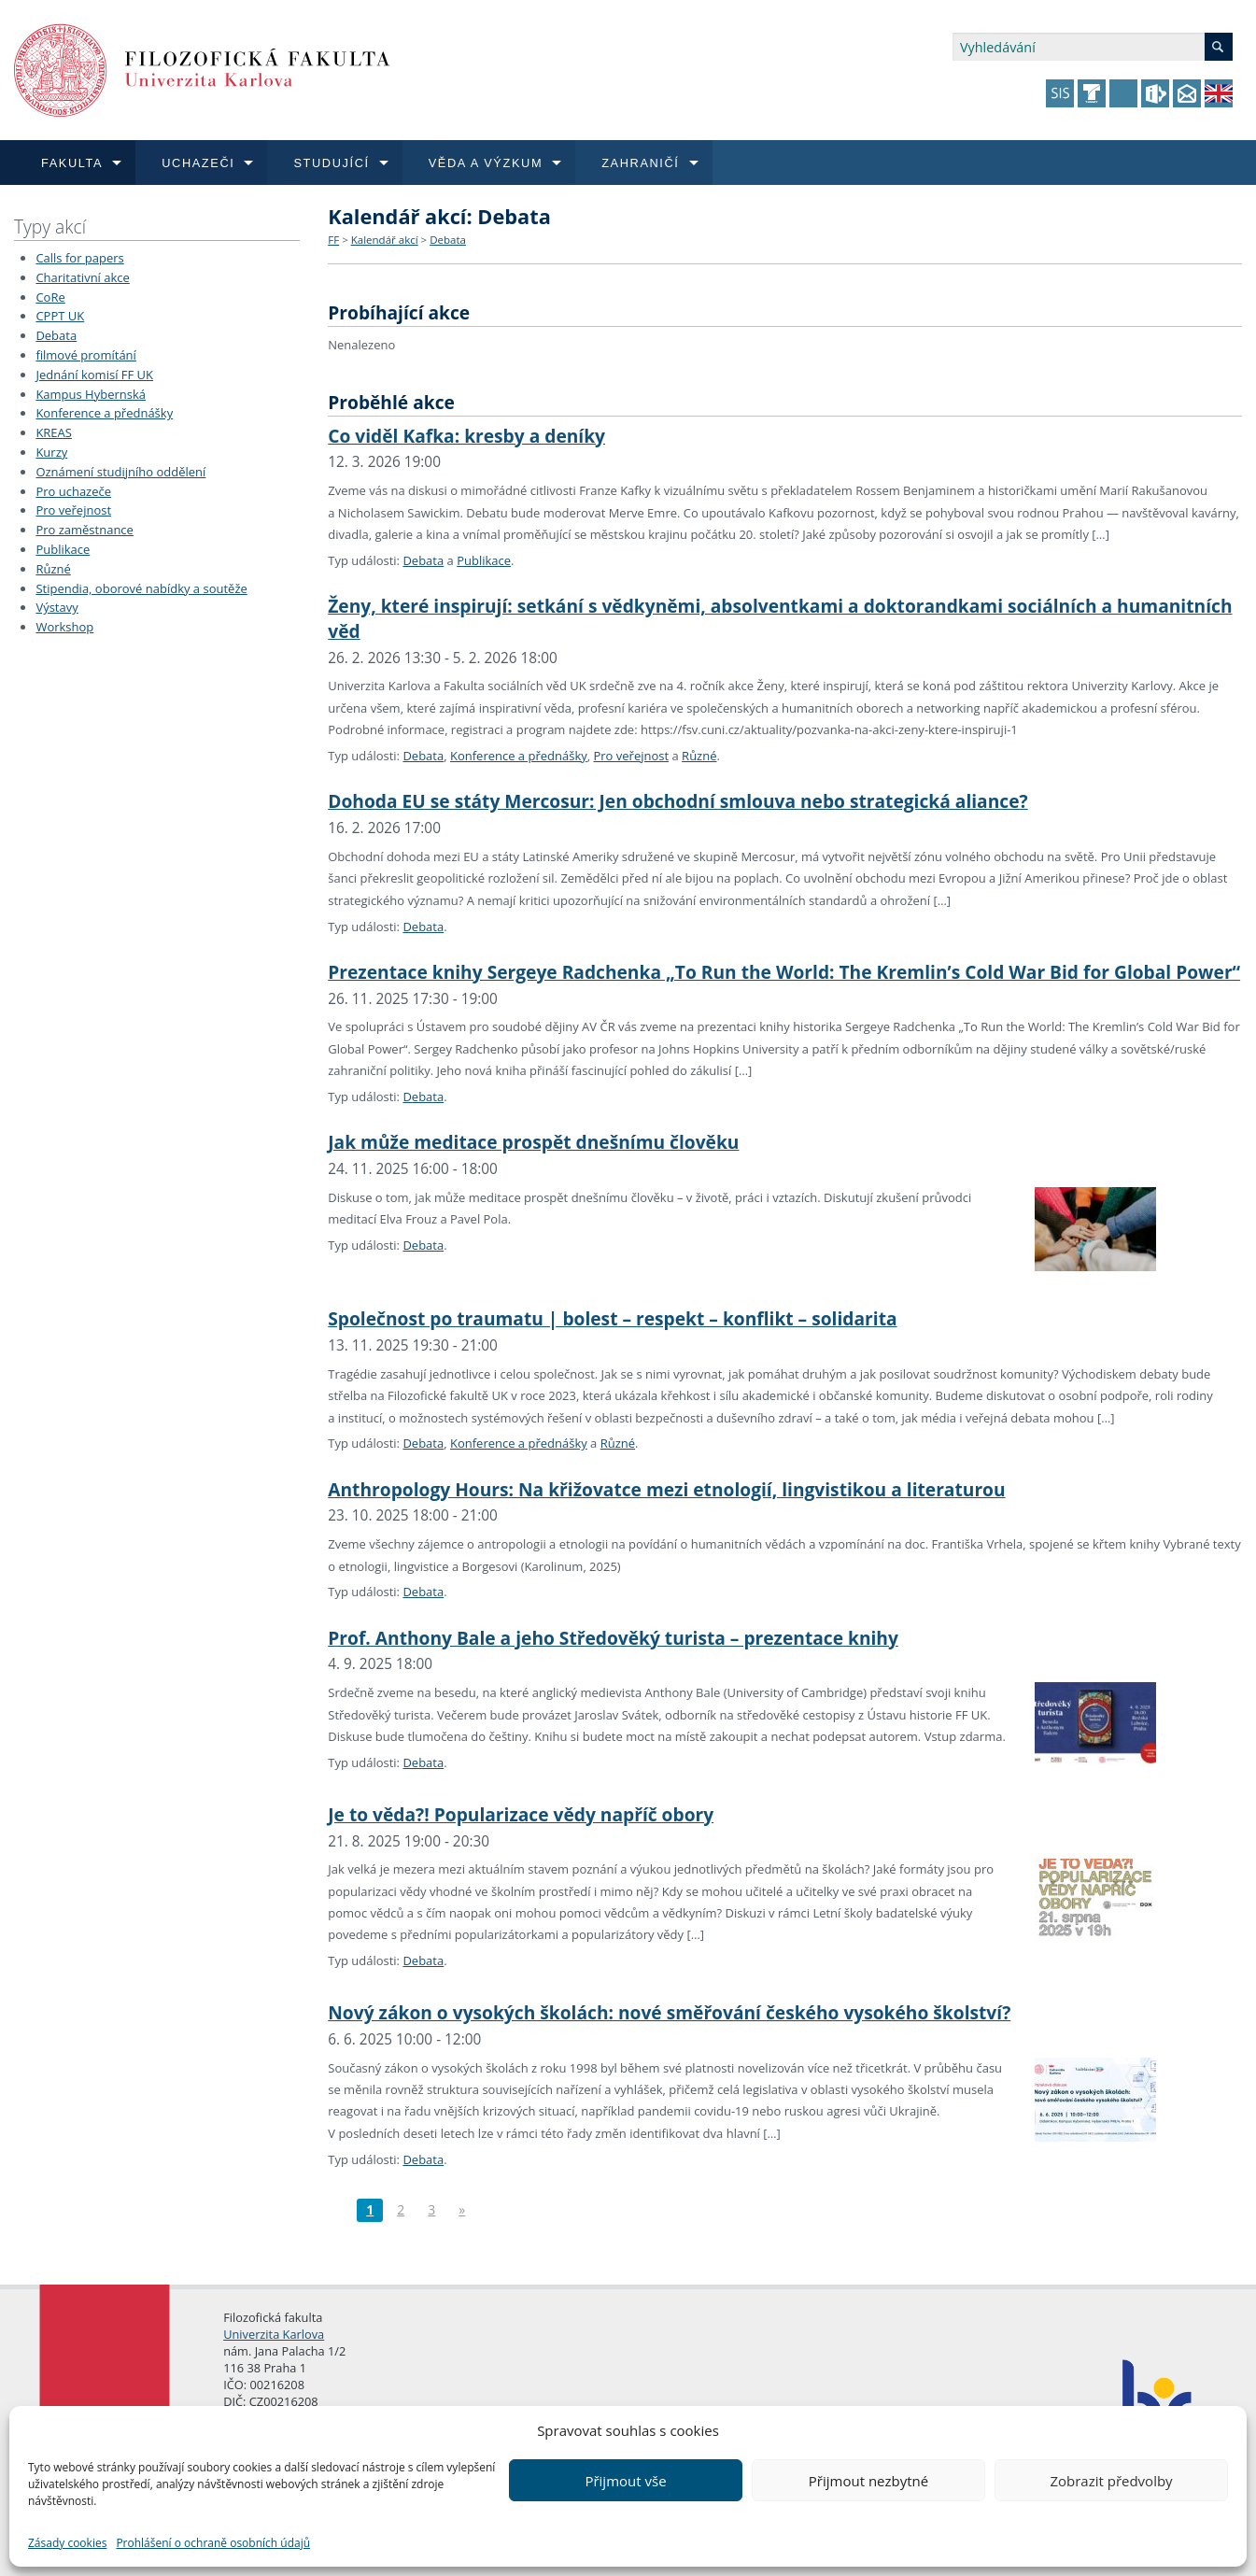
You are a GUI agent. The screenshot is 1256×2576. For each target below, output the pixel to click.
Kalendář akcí (384, 240)
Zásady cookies (67, 2543)
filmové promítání (85, 355)
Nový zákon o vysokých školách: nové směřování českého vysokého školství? (669, 2012)
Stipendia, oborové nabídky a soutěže (141, 588)
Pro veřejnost (73, 510)
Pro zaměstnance (84, 529)
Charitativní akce (82, 277)
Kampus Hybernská (90, 394)
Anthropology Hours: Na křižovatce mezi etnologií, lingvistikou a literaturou (666, 1489)
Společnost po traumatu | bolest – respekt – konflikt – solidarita (612, 1318)
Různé (52, 568)
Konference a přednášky (104, 412)
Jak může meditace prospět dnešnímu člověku (533, 1141)
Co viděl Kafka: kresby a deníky (466, 435)
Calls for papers (79, 257)
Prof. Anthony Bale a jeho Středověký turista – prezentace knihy (613, 1637)
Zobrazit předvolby (1111, 2480)
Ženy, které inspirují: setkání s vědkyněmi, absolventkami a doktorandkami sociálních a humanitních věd (780, 618)
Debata (56, 335)
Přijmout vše (625, 2480)
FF (333, 240)
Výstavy (56, 607)
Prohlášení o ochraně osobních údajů (213, 2543)
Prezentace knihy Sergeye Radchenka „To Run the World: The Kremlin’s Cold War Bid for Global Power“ (784, 971)
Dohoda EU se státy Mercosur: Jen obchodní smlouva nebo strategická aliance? (677, 801)
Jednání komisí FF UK (94, 374)
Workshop (64, 626)
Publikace (62, 549)
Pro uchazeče (73, 491)
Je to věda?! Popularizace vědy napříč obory (520, 1814)
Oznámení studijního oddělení (120, 471)
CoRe (49, 297)
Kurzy (51, 452)
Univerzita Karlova (273, 2334)
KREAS (53, 432)
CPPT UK (59, 315)
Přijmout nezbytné (868, 2480)
